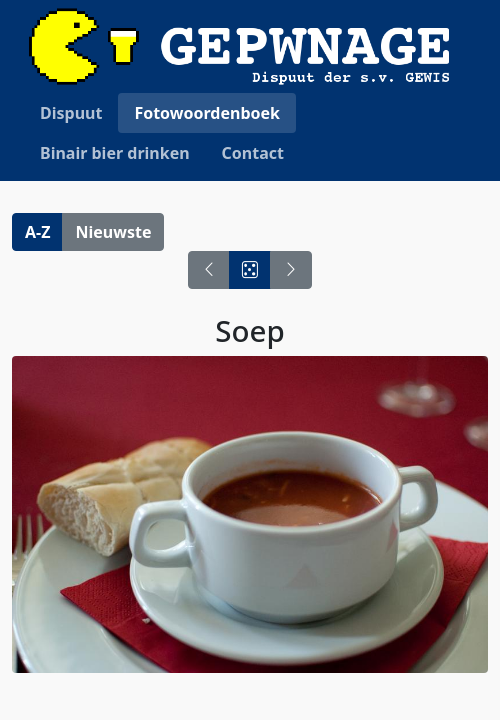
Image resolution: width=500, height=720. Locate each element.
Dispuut (71, 113)
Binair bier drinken (115, 153)
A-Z (37, 232)
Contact (253, 153)
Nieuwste (113, 232)
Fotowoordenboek (207, 113)
